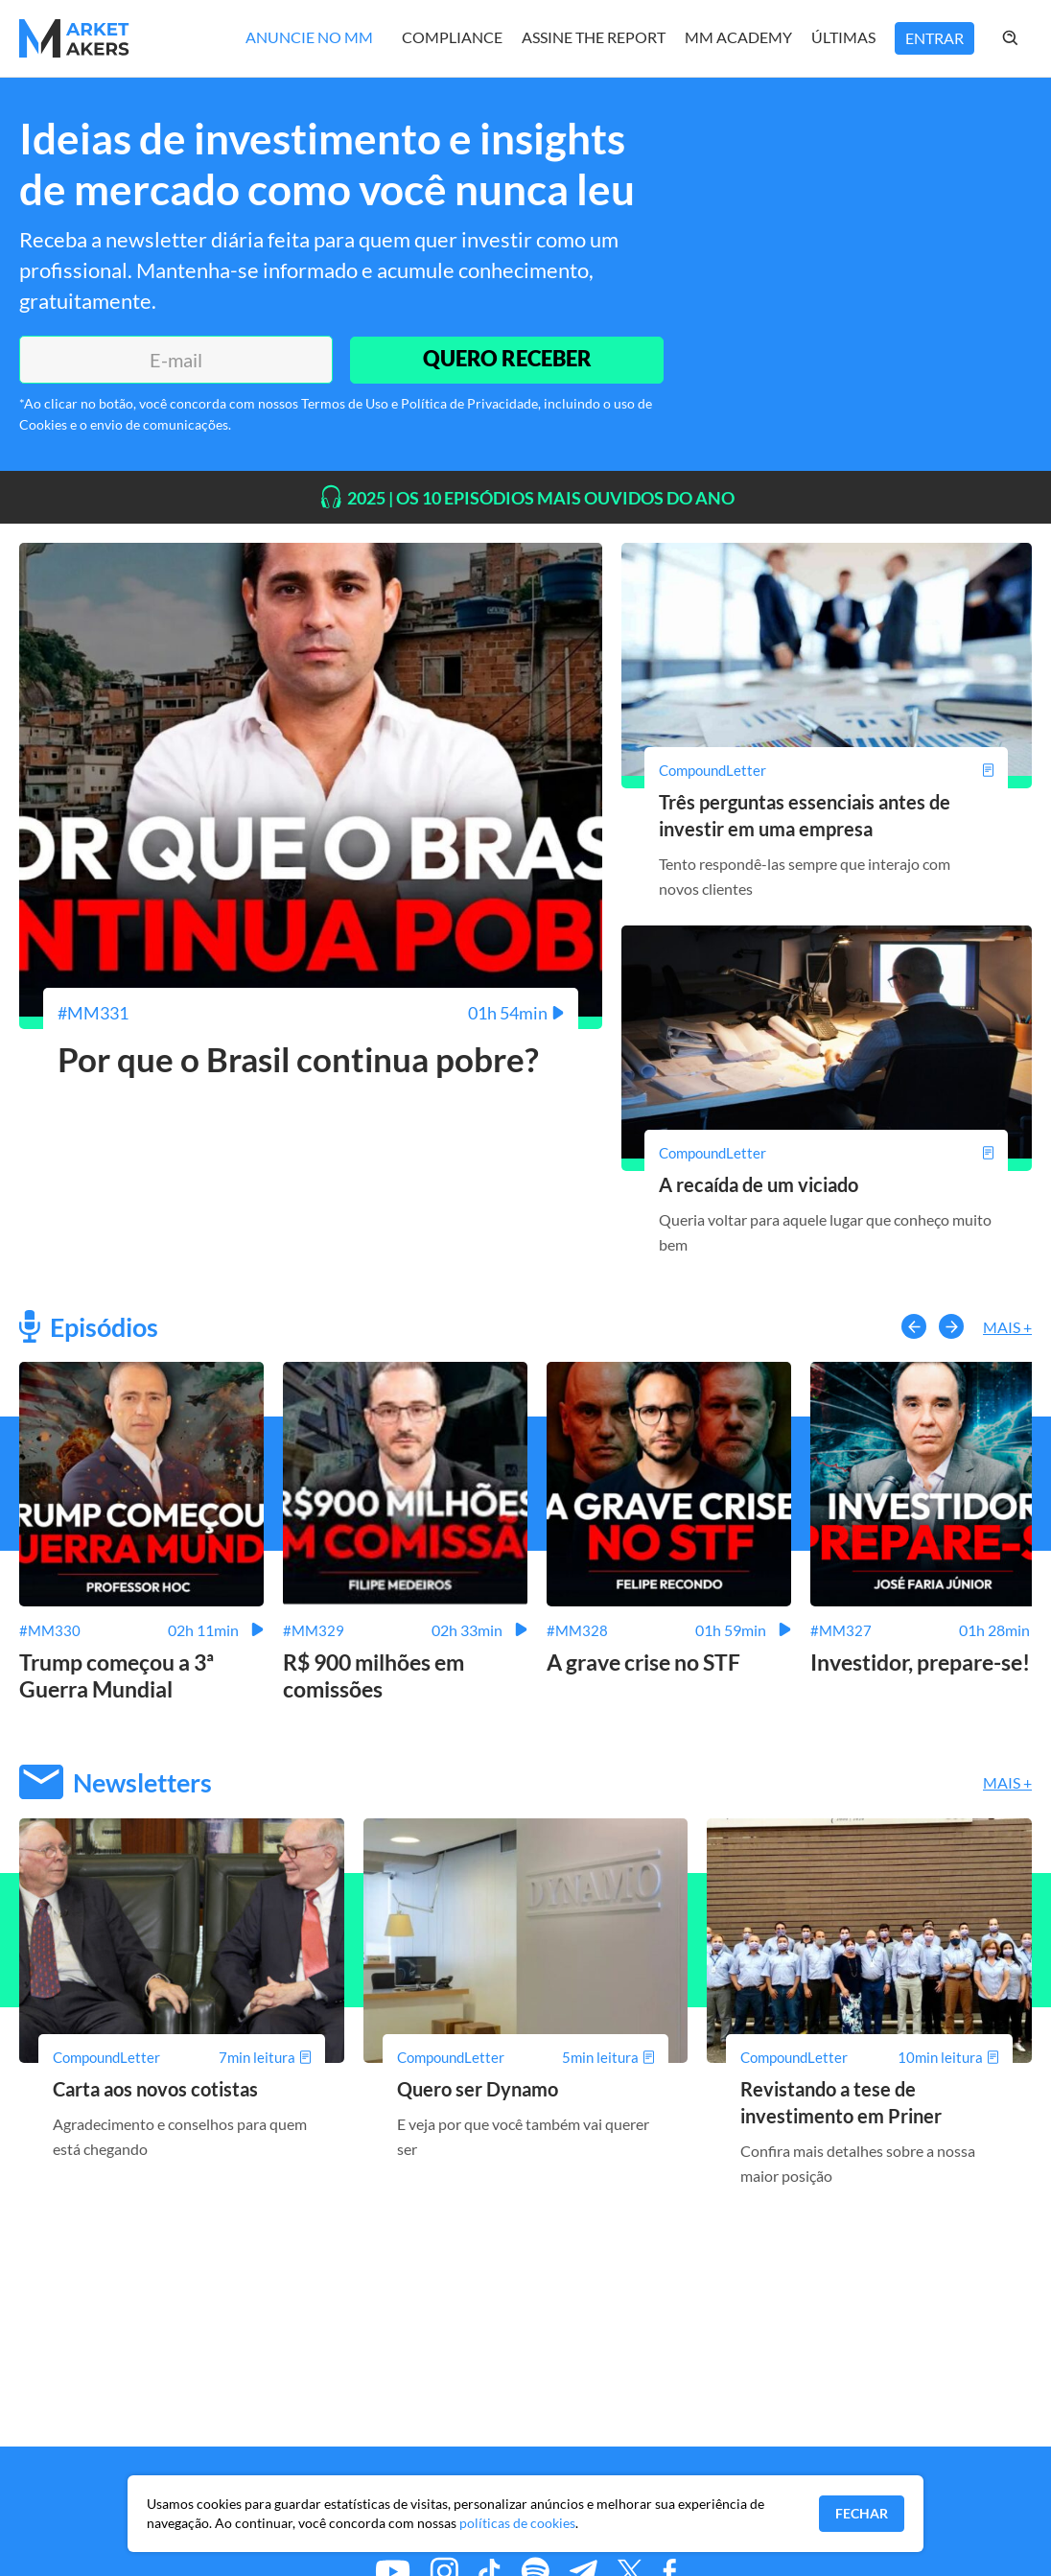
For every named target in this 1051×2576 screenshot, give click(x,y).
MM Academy (738, 37)
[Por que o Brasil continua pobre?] (311, 1012)
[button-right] (951, 1326)
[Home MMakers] (74, 38)
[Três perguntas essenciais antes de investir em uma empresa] (826, 770)
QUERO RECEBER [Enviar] (506, 359)
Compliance (452, 37)
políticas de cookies (517, 2523)
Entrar (934, 38)
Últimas (843, 37)
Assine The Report (594, 37)
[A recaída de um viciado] (826, 1152)
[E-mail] (175, 360)
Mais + (1007, 1327)
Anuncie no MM (309, 37)
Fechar (861, 2513)
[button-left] (913, 1326)
